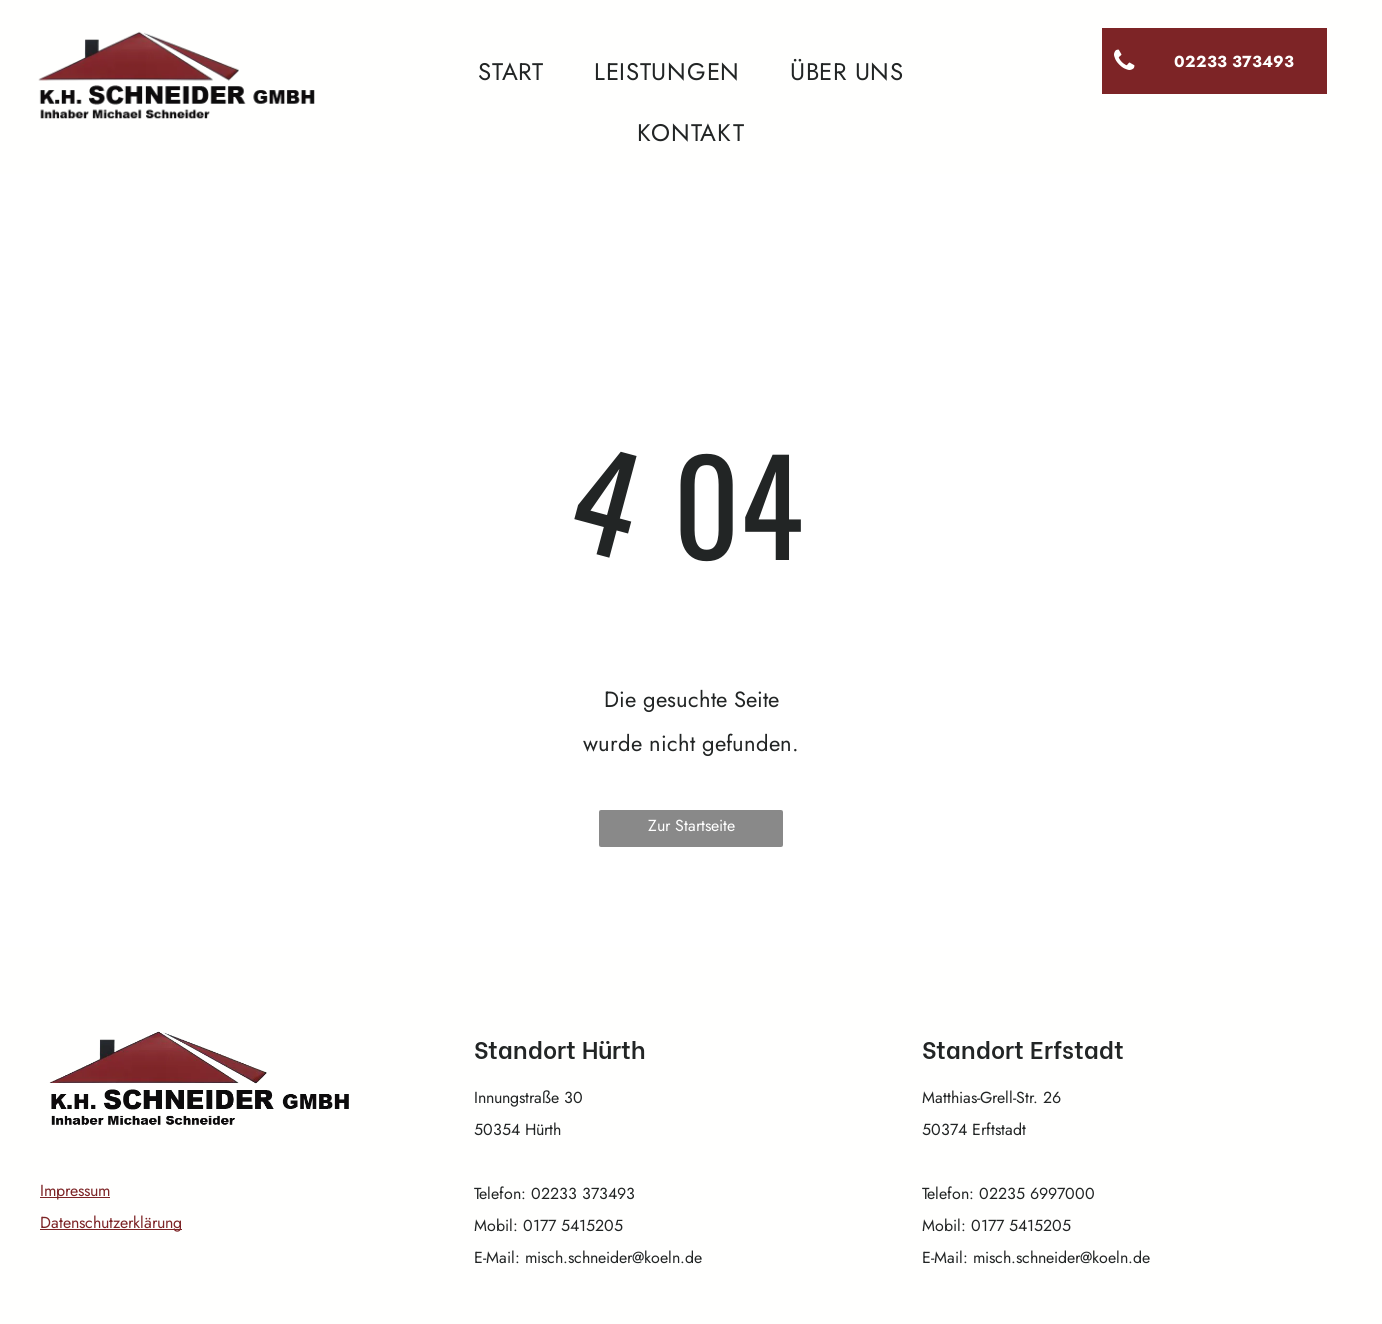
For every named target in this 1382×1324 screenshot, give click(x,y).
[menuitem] (511, 72)
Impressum (75, 1190)
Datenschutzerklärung (111, 1222)
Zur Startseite (691, 825)
